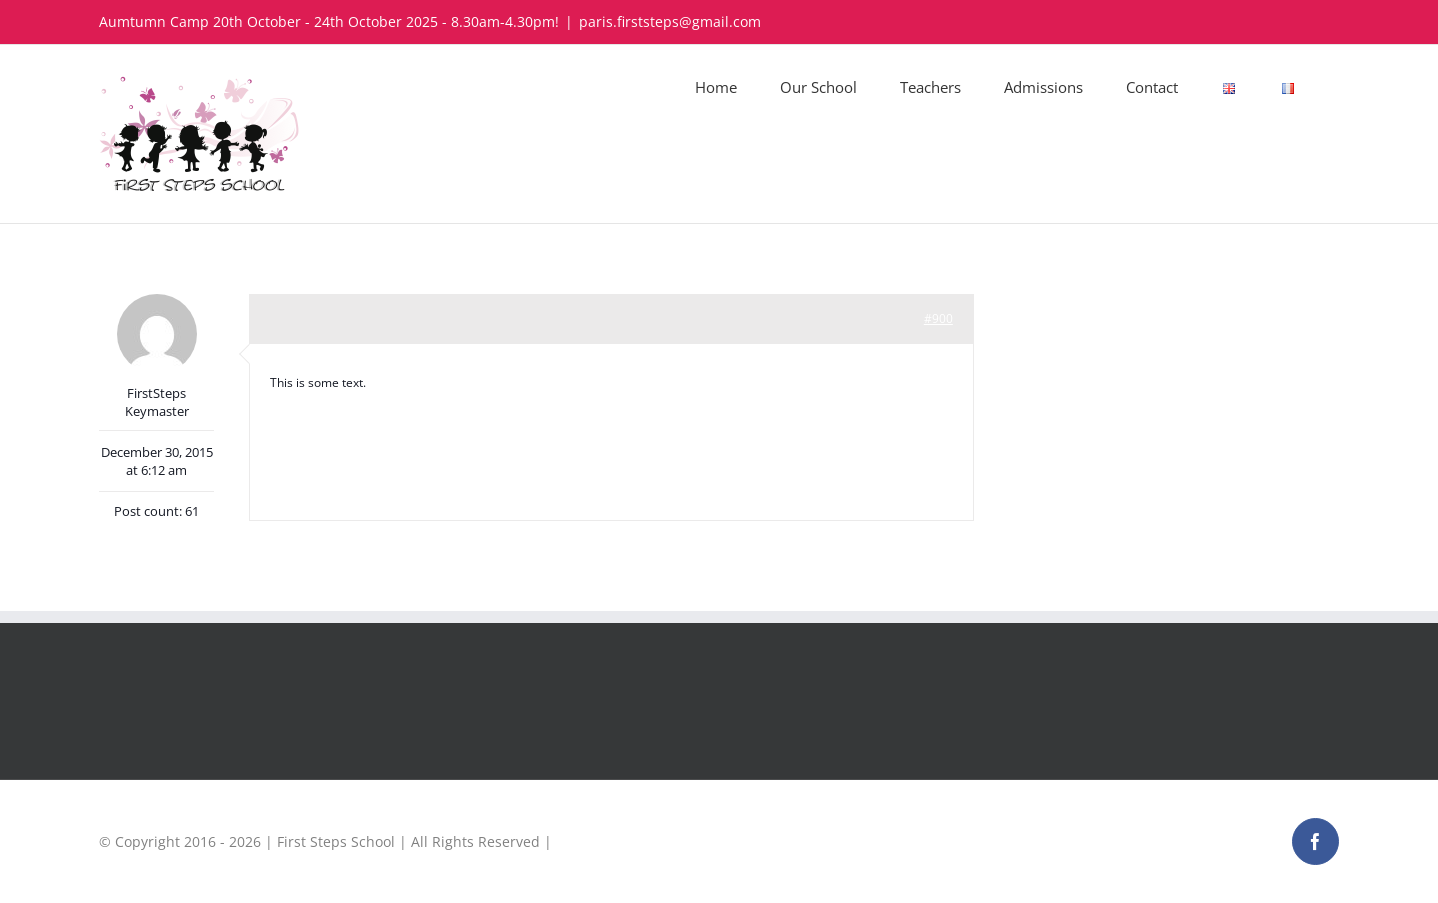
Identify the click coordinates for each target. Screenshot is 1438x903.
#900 (938, 318)
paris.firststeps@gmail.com (670, 21)
